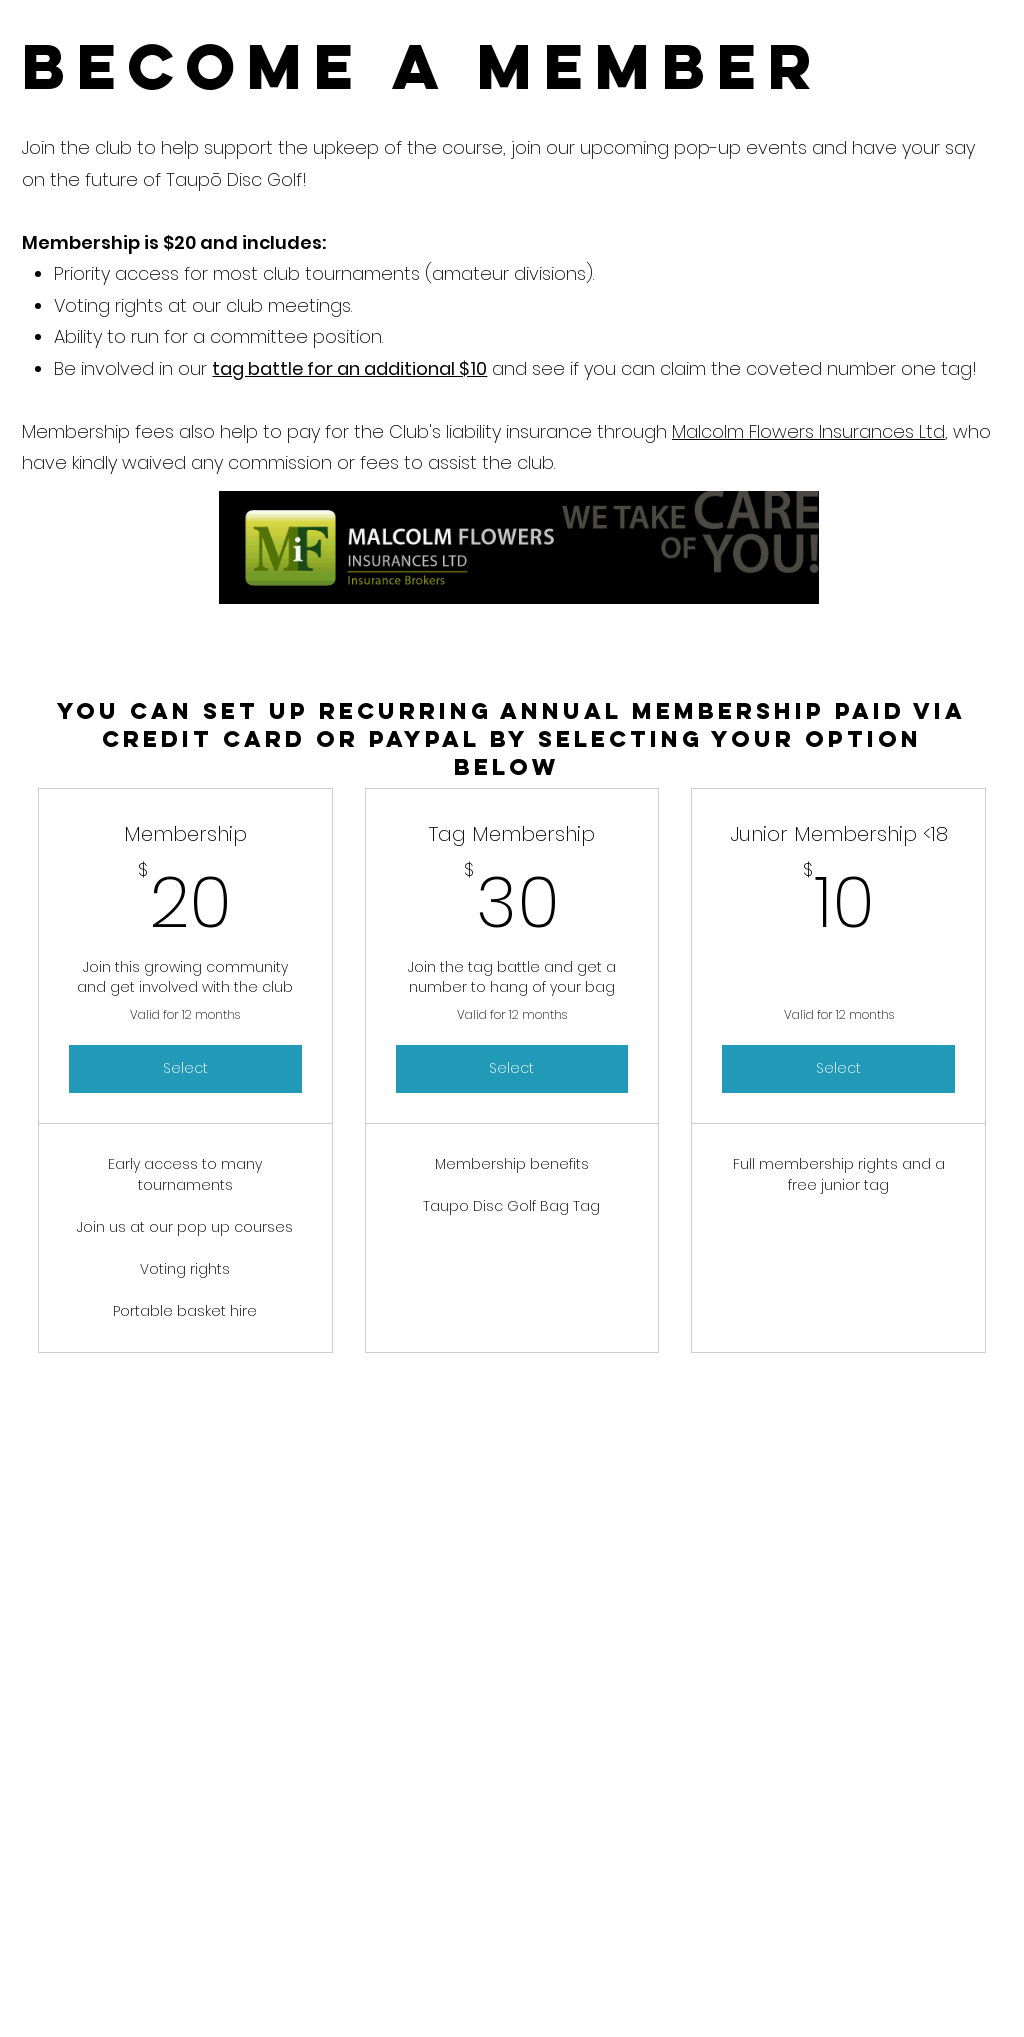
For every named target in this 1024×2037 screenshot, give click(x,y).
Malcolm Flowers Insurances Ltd (808, 431)
